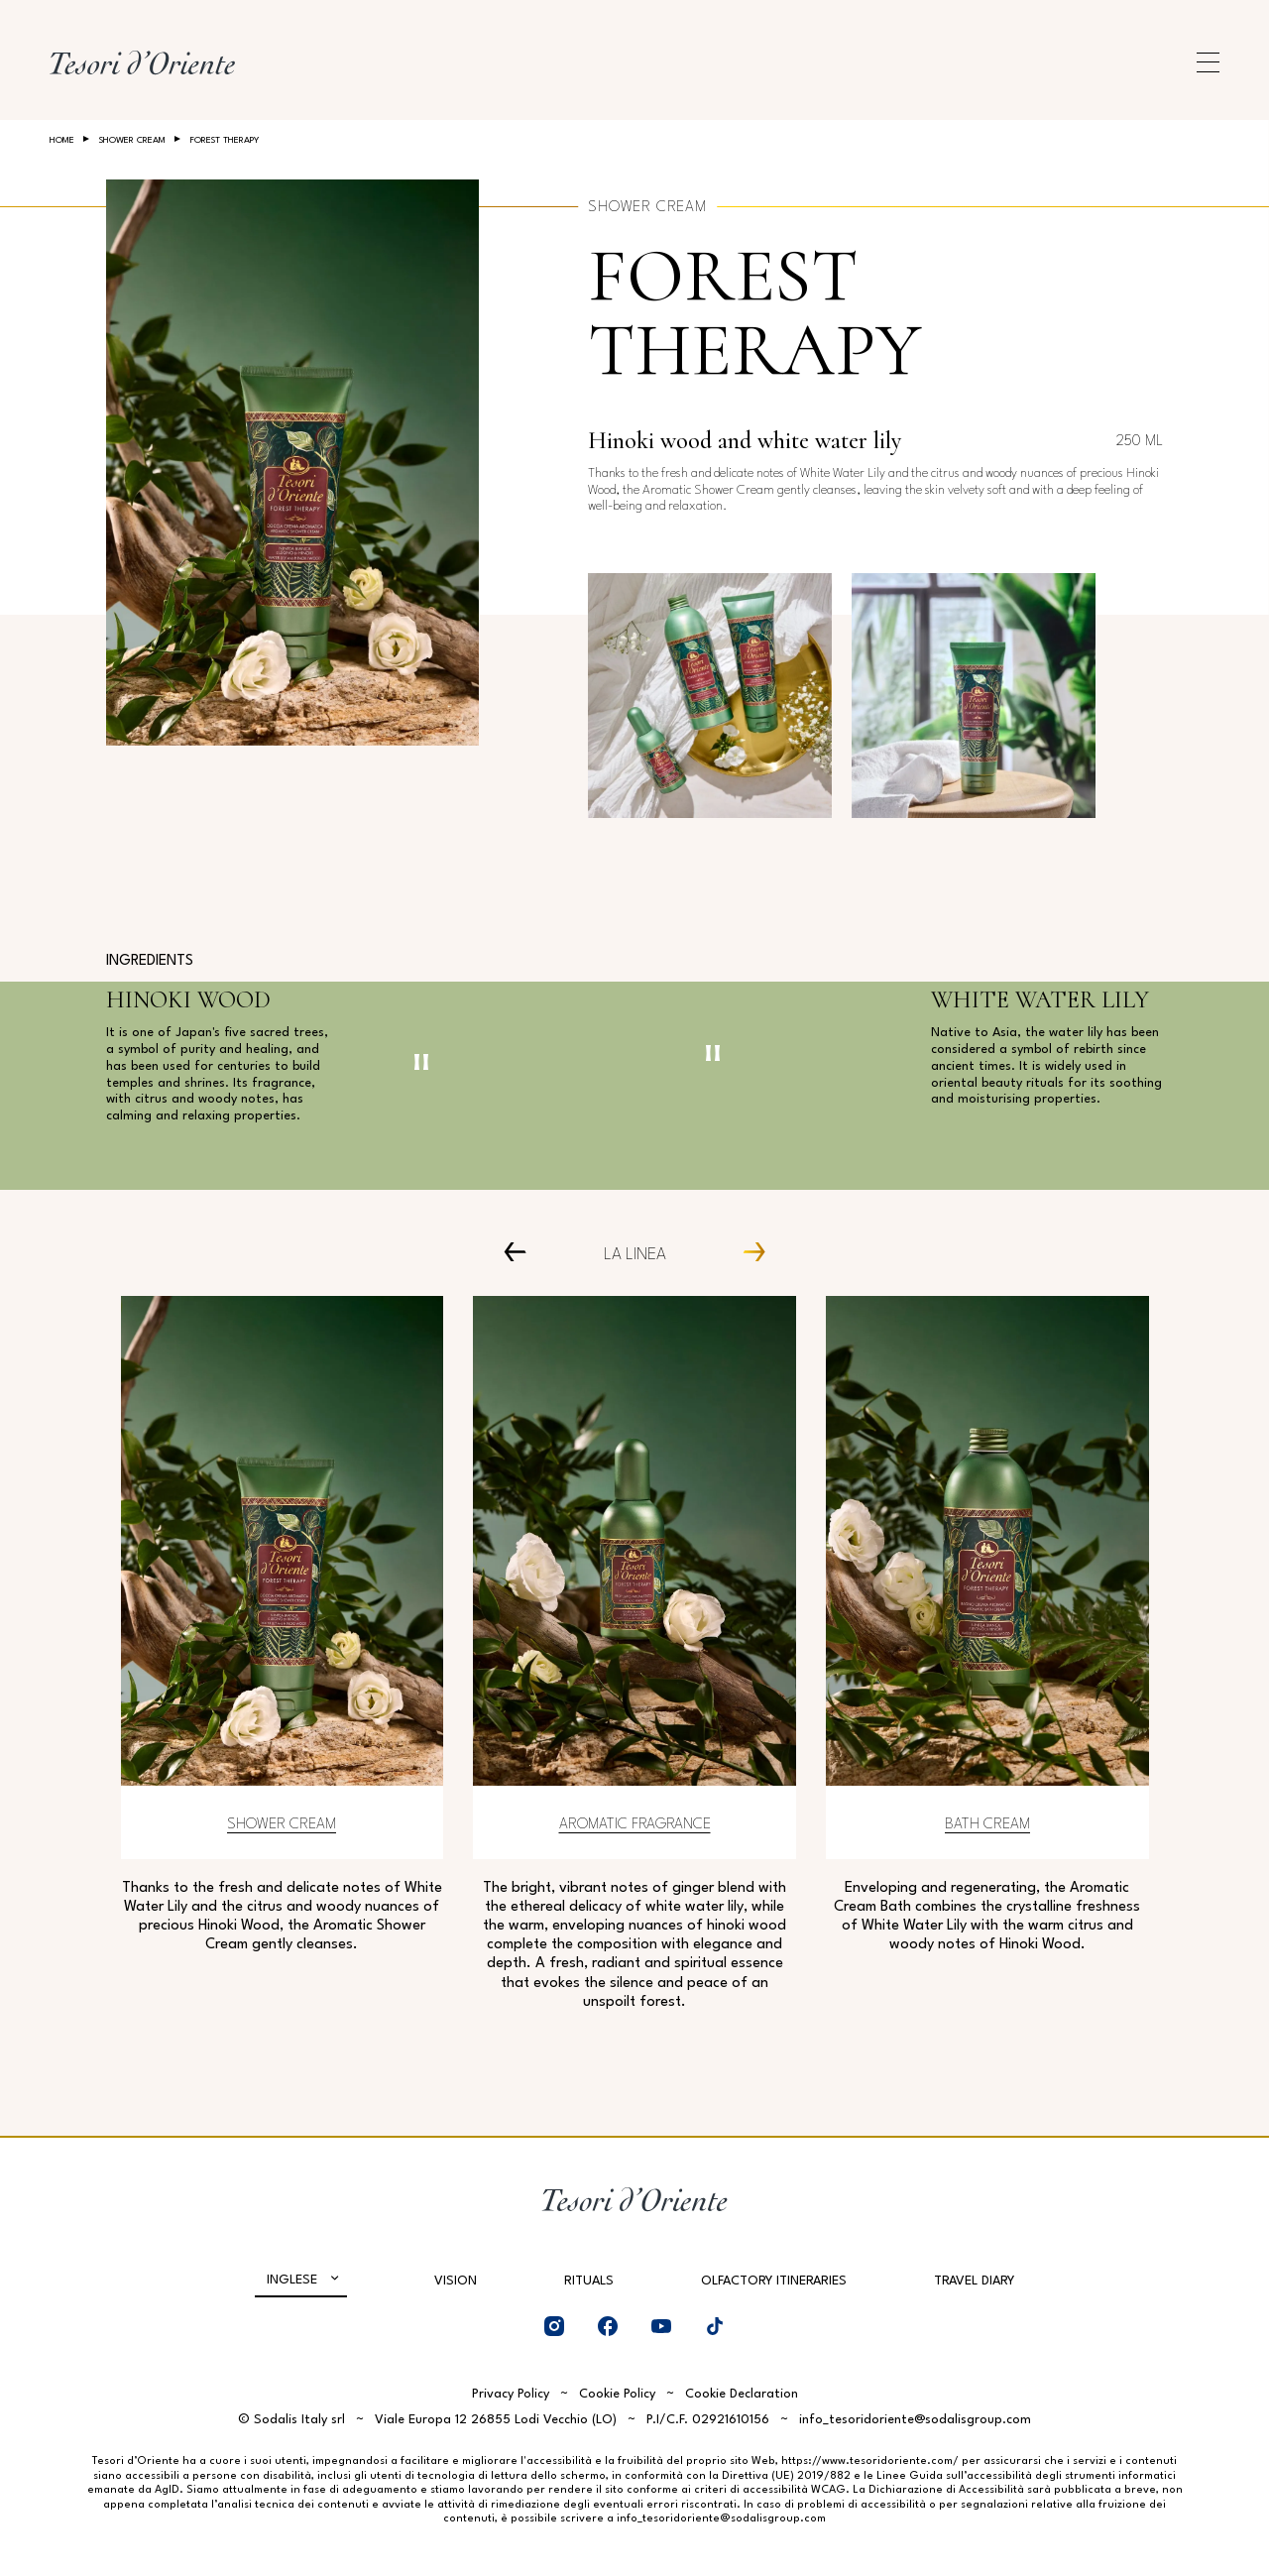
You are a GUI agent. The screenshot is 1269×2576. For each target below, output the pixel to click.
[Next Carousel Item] (746, 1251)
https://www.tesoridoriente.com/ (870, 2461)
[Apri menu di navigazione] (1208, 62)
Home (62, 140)
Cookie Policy (617, 2394)
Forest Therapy (754, 313)
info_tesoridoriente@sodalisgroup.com (915, 2419)
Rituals (589, 2281)
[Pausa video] (421, 1062)
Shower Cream (132, 140)
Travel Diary (974, 2281)
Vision (455, 2281)
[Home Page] (142, 62)
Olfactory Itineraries (774, 2281)
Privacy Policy (510, 2394)
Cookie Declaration (741, 2394)
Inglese (292, 2280)
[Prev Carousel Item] (523, 1251)
